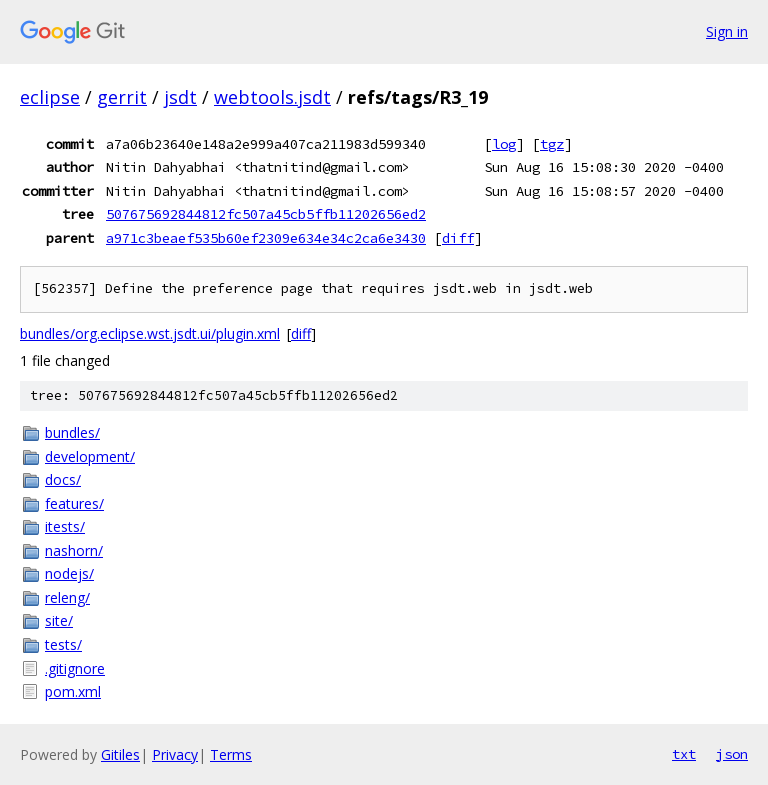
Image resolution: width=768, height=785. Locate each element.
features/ (74, 503)
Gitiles (120, 754)
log (504, 144)
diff (458, 238)
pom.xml (73, 691)
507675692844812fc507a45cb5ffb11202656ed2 (266, 214)
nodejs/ (69, 573)
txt (684, 754)
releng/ (67, 597)
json (732, 754)
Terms (231, 754)
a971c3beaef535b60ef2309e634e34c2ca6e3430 (266, 238)
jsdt (180, 97)
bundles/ (72, 432)
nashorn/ (74, 550)
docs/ (63, 479)
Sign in (727, 31)
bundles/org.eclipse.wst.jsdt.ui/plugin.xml (150, 333)
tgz (552, 144)
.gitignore (75, 668)
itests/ (65, 526)
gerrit (122, 97)
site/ (59, 620)
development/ (90, 456)
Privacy (175, 754)
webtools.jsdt (272, 97)
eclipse (50, 97)
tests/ (63, 644)
